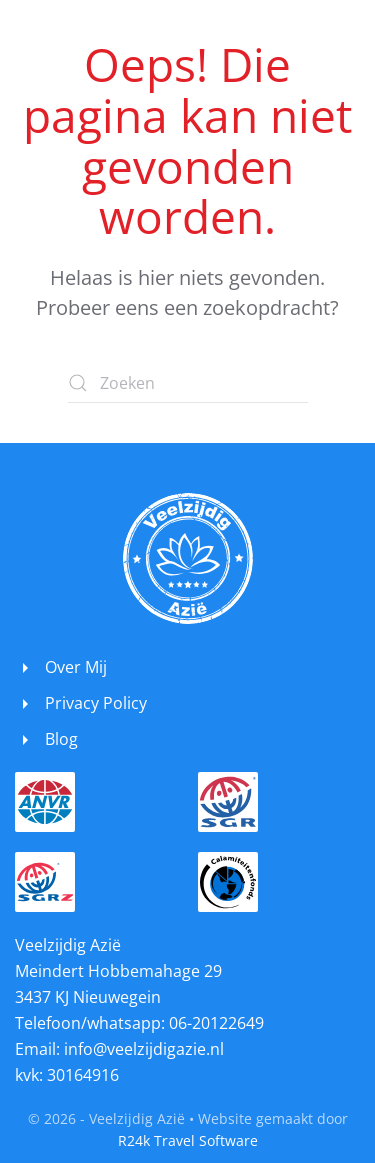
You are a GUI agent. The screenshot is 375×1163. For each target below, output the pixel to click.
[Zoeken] (188, 383)
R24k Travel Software (188, 1140)
